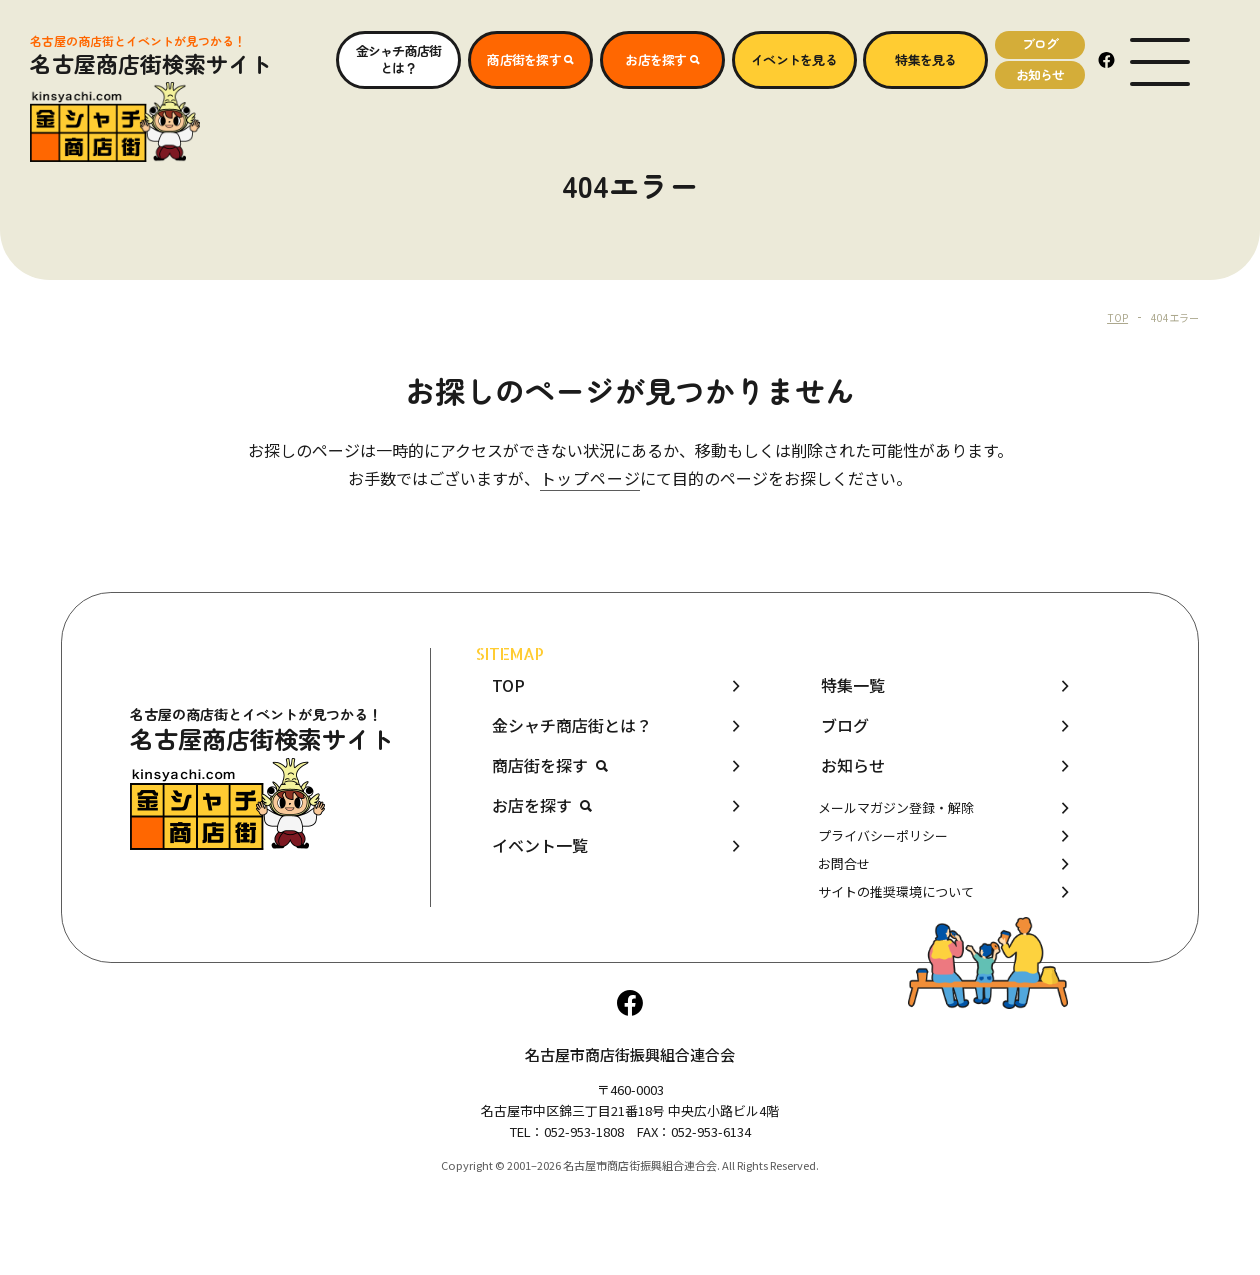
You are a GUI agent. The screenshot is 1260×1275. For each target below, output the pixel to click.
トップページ (590, 478)
